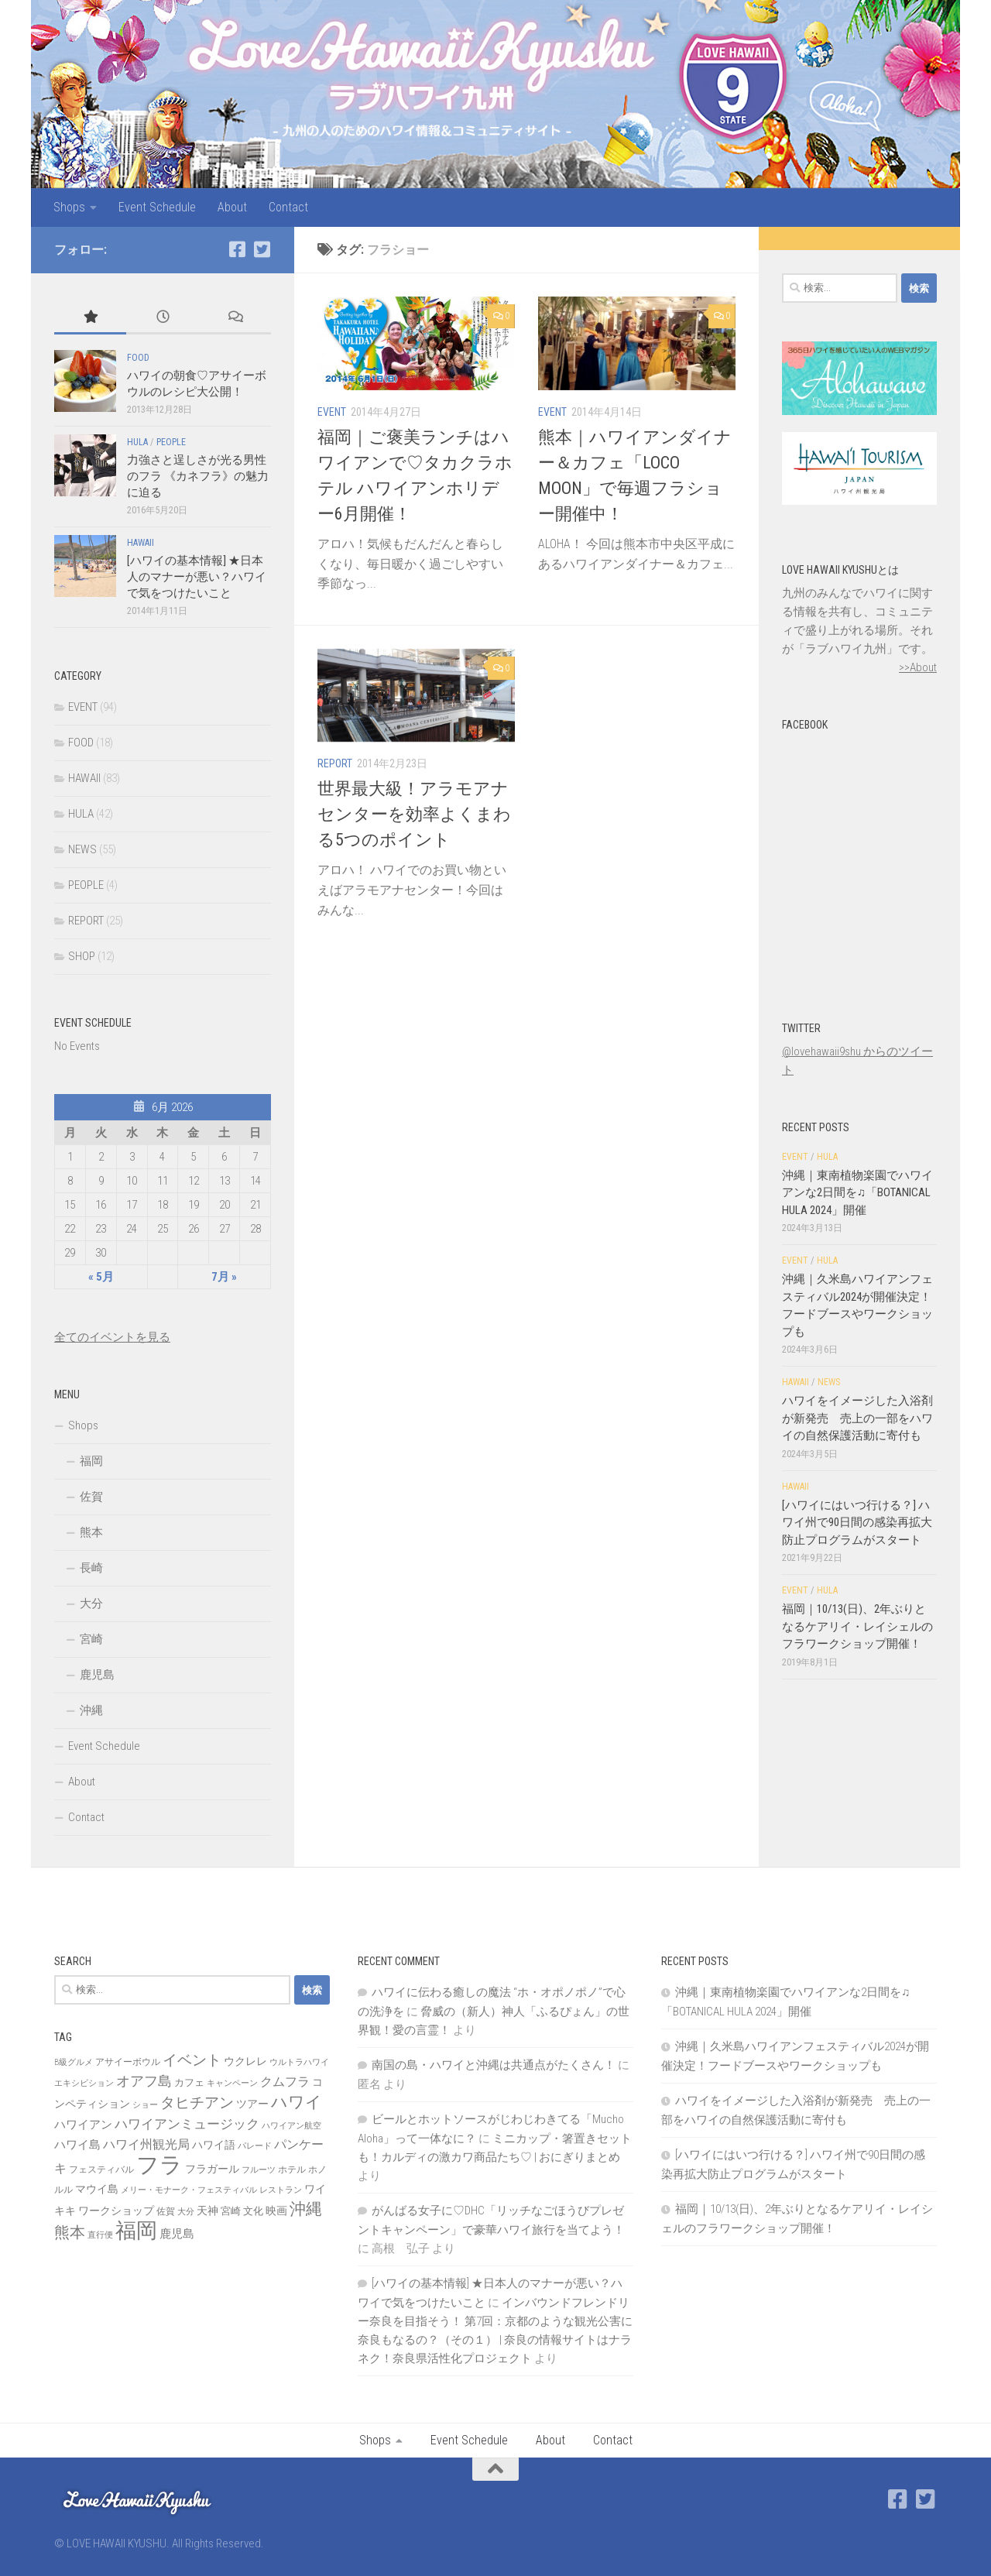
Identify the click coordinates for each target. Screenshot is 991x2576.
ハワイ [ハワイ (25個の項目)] (296, 2101)
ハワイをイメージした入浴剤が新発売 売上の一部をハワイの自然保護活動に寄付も (857, 1418)
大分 (91, 1603)
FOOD (138, 357)
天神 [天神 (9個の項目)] (207, 2210)
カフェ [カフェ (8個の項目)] (189, 2082)
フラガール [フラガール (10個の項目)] (212, 2169)
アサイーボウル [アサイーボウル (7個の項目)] (127, 2061)
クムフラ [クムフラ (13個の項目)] (285, 2081)
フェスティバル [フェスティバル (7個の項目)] (101, 2169)
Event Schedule (157, 207)
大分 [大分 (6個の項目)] (185, 2212)
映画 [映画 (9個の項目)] (276, 2210)
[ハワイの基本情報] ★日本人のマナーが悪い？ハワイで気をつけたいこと (196, 577)
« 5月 (101, 1277)
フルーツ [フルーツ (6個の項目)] (259, 2170)
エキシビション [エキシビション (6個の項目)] (84, 2083)
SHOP (81, 956)
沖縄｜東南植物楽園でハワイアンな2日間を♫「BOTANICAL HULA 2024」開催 (857, 1192)
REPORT (334, 763)
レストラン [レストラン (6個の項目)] (280, 2190)
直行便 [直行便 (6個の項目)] (100, 2235)
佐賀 (91, 1497)
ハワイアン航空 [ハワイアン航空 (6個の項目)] (291, 2126)
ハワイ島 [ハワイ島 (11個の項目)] (77, 2145)
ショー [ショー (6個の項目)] (145, 2105)
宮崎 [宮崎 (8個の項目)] (231, 2211)
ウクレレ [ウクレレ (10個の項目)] (245, 2061)
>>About (918, 667)
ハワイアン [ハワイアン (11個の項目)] (83, 2125)
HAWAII (140, 542)
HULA (137, 442)
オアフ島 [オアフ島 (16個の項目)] (144, 2081)
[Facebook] (237, 249)
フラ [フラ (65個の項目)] (159, 2165)
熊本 (91, 1532)
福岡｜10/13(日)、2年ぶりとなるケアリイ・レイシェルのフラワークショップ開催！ (857, 1626)
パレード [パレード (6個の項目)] (255, 2146)
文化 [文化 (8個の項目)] (253, 2211)
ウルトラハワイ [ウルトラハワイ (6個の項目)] (299, 2062)
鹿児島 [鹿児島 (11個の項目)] (176, 2234)
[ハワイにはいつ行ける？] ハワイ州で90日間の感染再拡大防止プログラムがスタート (857, 1522)
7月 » (224, 1277)
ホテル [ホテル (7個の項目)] (292, 2169)
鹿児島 (97, 1675)
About (232, 207)
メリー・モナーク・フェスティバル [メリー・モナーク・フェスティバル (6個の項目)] (189, 2190)
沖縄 (91, 1710)
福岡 (91, 1461)
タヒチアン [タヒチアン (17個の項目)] (197, 2102)
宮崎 (91, 1639)
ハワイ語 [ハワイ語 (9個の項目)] (213, 2145)
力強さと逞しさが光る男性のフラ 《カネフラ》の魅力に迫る (198, 476)
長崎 (91, 1568)
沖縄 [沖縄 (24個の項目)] (306, 2208)
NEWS (82, 849)
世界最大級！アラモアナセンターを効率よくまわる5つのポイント (414, 814)
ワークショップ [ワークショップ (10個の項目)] (116, 2210)
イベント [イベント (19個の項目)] (192, 2060)
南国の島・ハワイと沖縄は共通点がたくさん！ (494, 2065)
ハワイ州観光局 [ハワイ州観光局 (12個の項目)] (146, 2144)
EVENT (331, 412)
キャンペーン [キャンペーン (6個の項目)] (232, 2083)
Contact (288, 207)
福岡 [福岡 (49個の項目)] (136, 2230)
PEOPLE (171, 442)
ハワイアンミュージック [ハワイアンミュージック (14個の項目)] (187, 2124)
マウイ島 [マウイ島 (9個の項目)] (96, 2189)
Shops (69, 207)
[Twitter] (261, 249)
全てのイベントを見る (112, 1337)
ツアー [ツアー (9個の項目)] (252, 2104)
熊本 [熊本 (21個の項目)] (69, 2232)
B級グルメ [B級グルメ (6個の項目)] (73, 2062)
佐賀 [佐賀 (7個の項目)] (165, 2211)
